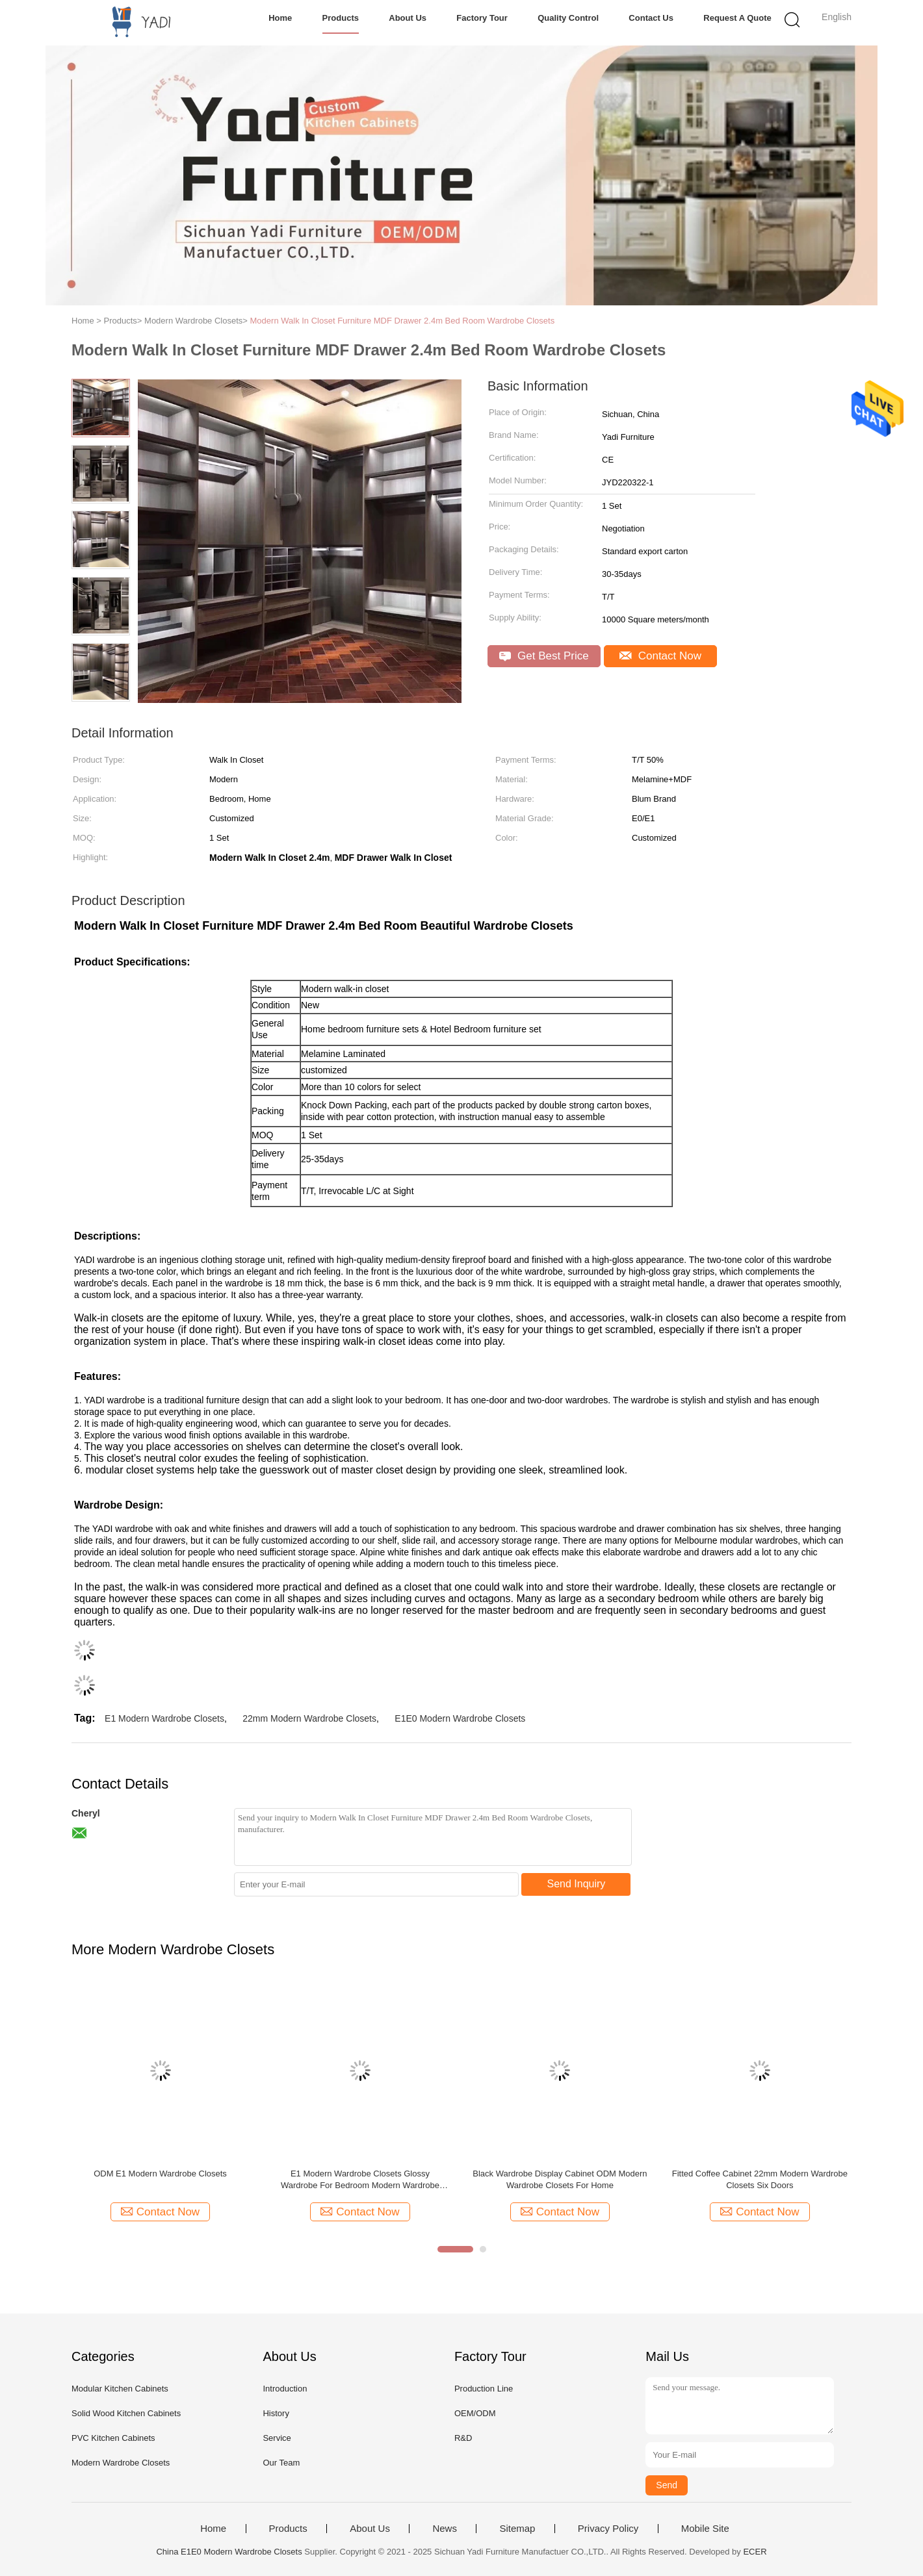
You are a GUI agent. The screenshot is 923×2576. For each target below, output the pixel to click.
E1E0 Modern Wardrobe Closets (460, 1718)
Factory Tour (482, 18)
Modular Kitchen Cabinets (120, 2388)
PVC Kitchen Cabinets (113, 2438)
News (444, 2528)
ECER (754, 2552)
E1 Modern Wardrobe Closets (164, 1718)
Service (277, 2438)
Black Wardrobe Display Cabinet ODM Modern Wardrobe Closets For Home (560, 2179)
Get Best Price (543, 656)
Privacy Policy (608, 2528)
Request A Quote (737, 18)
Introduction (285, 2388)
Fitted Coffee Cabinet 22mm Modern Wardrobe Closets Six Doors (760, 2179)
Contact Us (651, 18)
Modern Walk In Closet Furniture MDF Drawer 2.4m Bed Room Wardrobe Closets (402, 320)
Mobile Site (705, 2528)
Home (280, 18)
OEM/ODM (475, 2413)
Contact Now (660, 656)
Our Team (281, 2463)
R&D (463, 2438)
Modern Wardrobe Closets (121, 2463)
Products (340, 18)
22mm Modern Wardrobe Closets (309, 1718)
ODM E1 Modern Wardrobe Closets (160, 2173)
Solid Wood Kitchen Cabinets (126, 2413)
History (276, 2413)
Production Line (483, 2388)
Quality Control (568, 18)
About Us (407, 18)
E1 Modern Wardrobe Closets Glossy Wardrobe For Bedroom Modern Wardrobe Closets (360, 2180)
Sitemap (517, 2528)
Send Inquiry (576, 1883)
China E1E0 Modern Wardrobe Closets (229, 2552)
